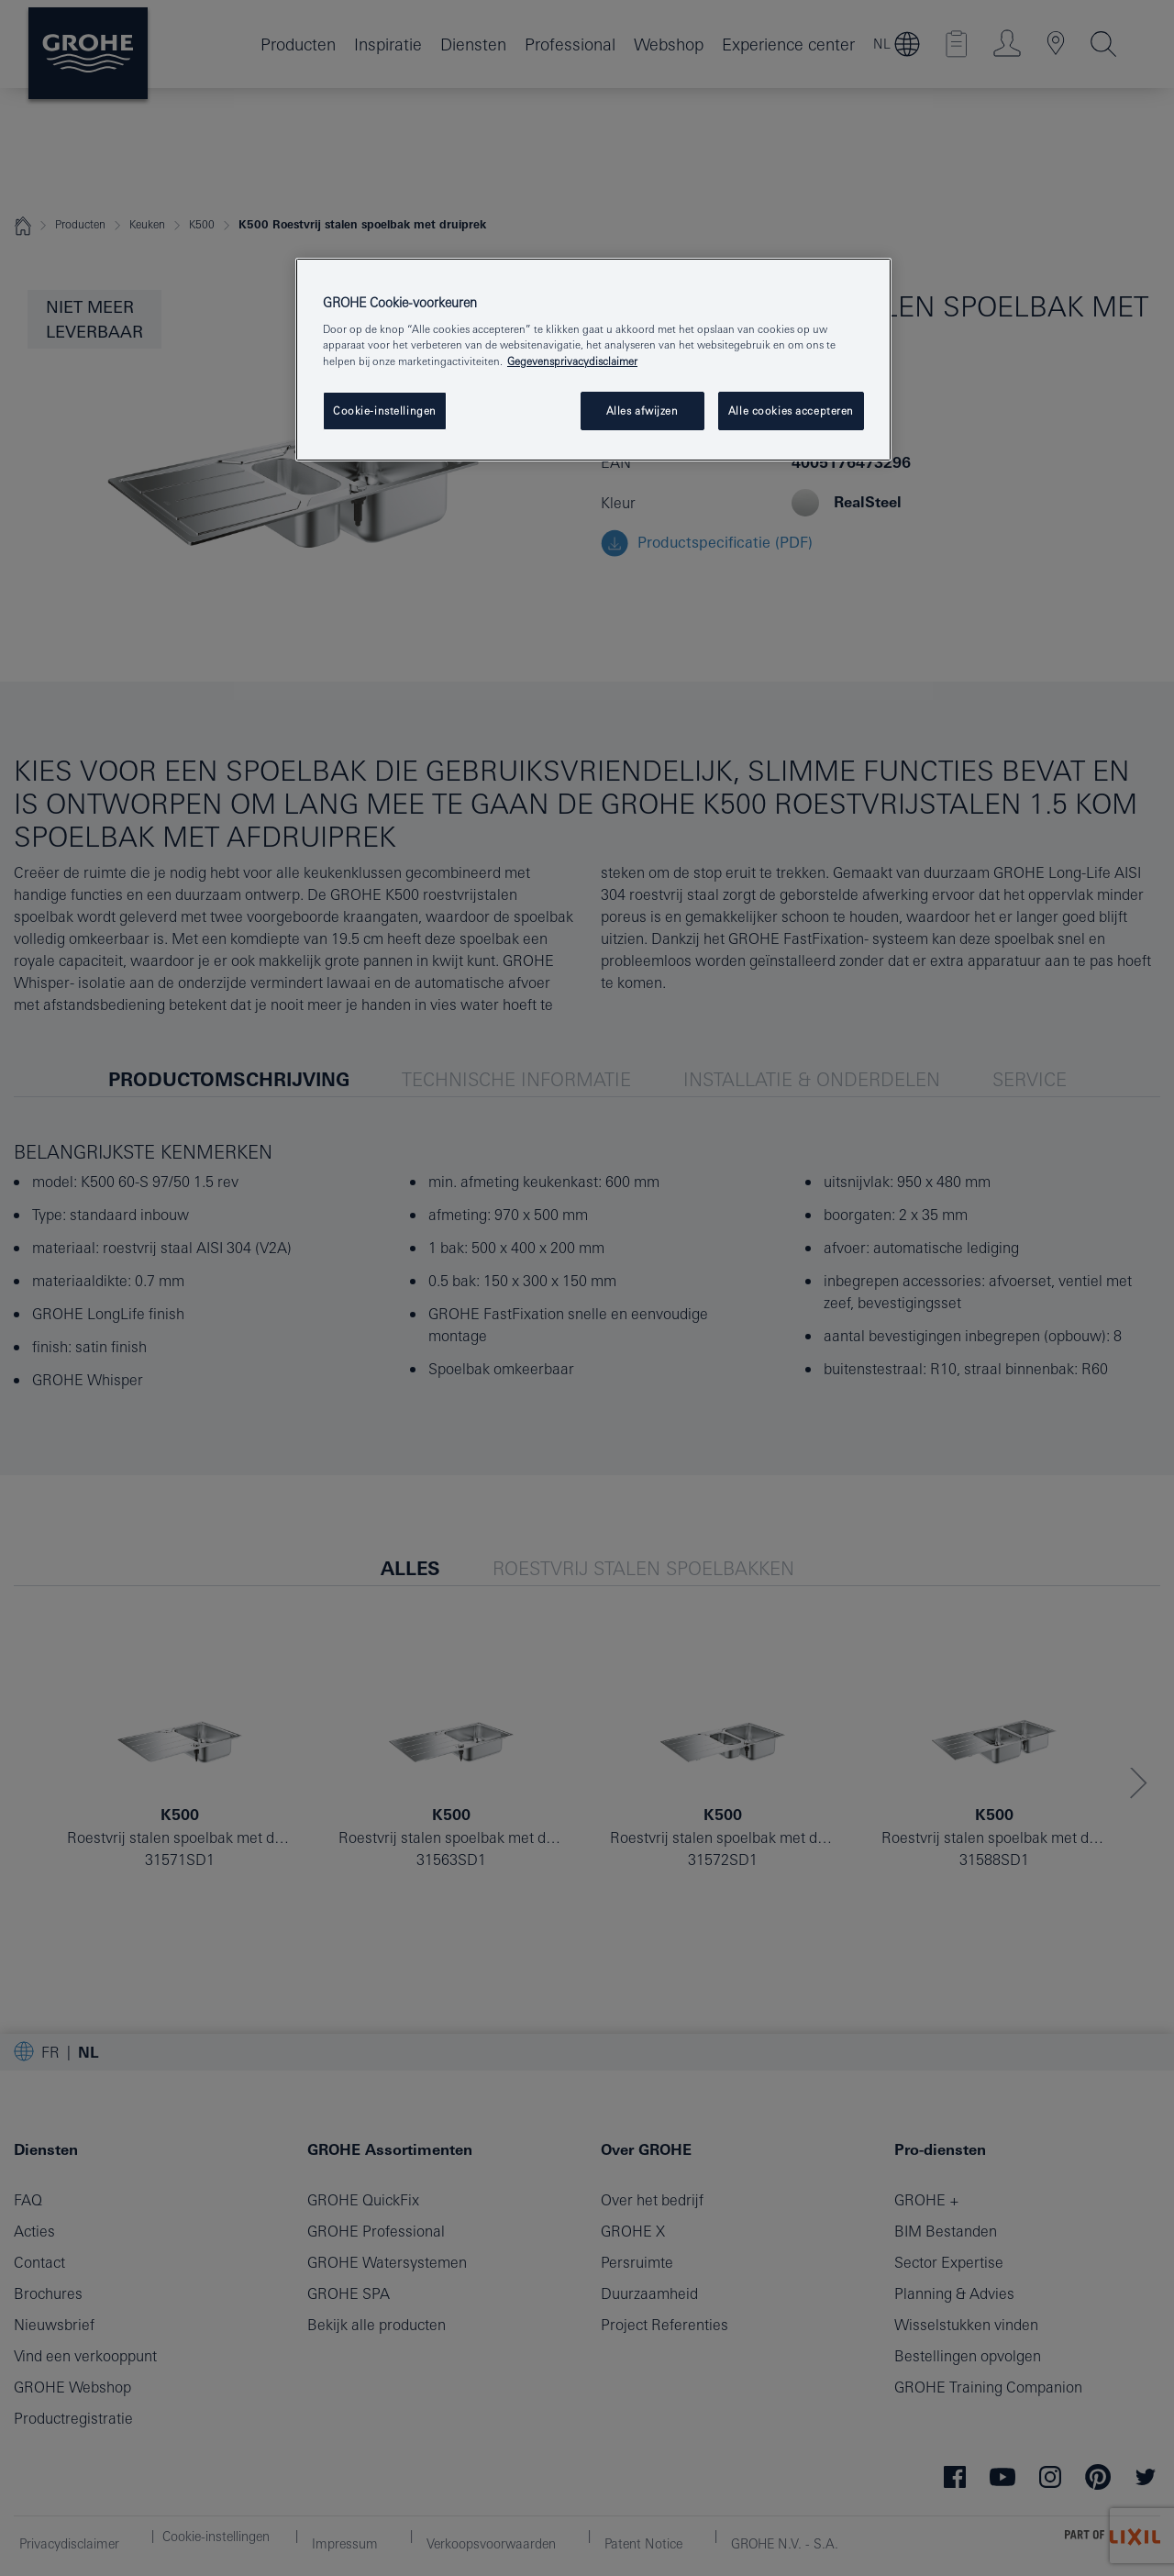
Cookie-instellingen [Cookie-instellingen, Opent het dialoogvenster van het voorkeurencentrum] (385, 410)
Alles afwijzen (642, 410)
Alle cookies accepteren (791, 410)
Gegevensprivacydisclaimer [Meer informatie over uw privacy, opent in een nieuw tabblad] (572, 361)
